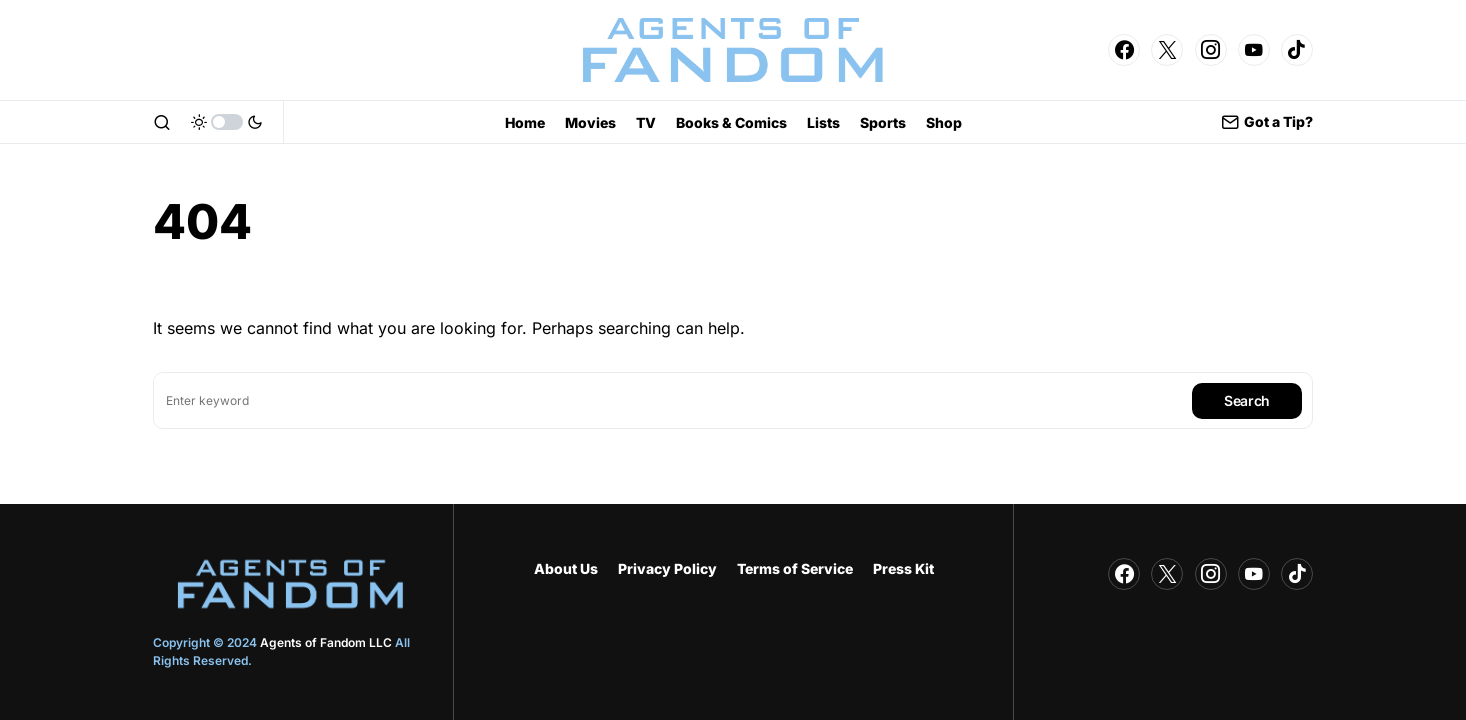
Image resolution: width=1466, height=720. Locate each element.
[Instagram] (1211, 50)
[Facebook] (1124, 50)
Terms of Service (795, 568)
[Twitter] (1167, 50)
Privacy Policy (667, 568)
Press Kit (903, 568)
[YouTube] (1254, 50)
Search (1247, 400)
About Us (566, 568)
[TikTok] (1297, 50)
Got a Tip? (1267, 122)
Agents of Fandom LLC (326, 642)
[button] (162, 122)
